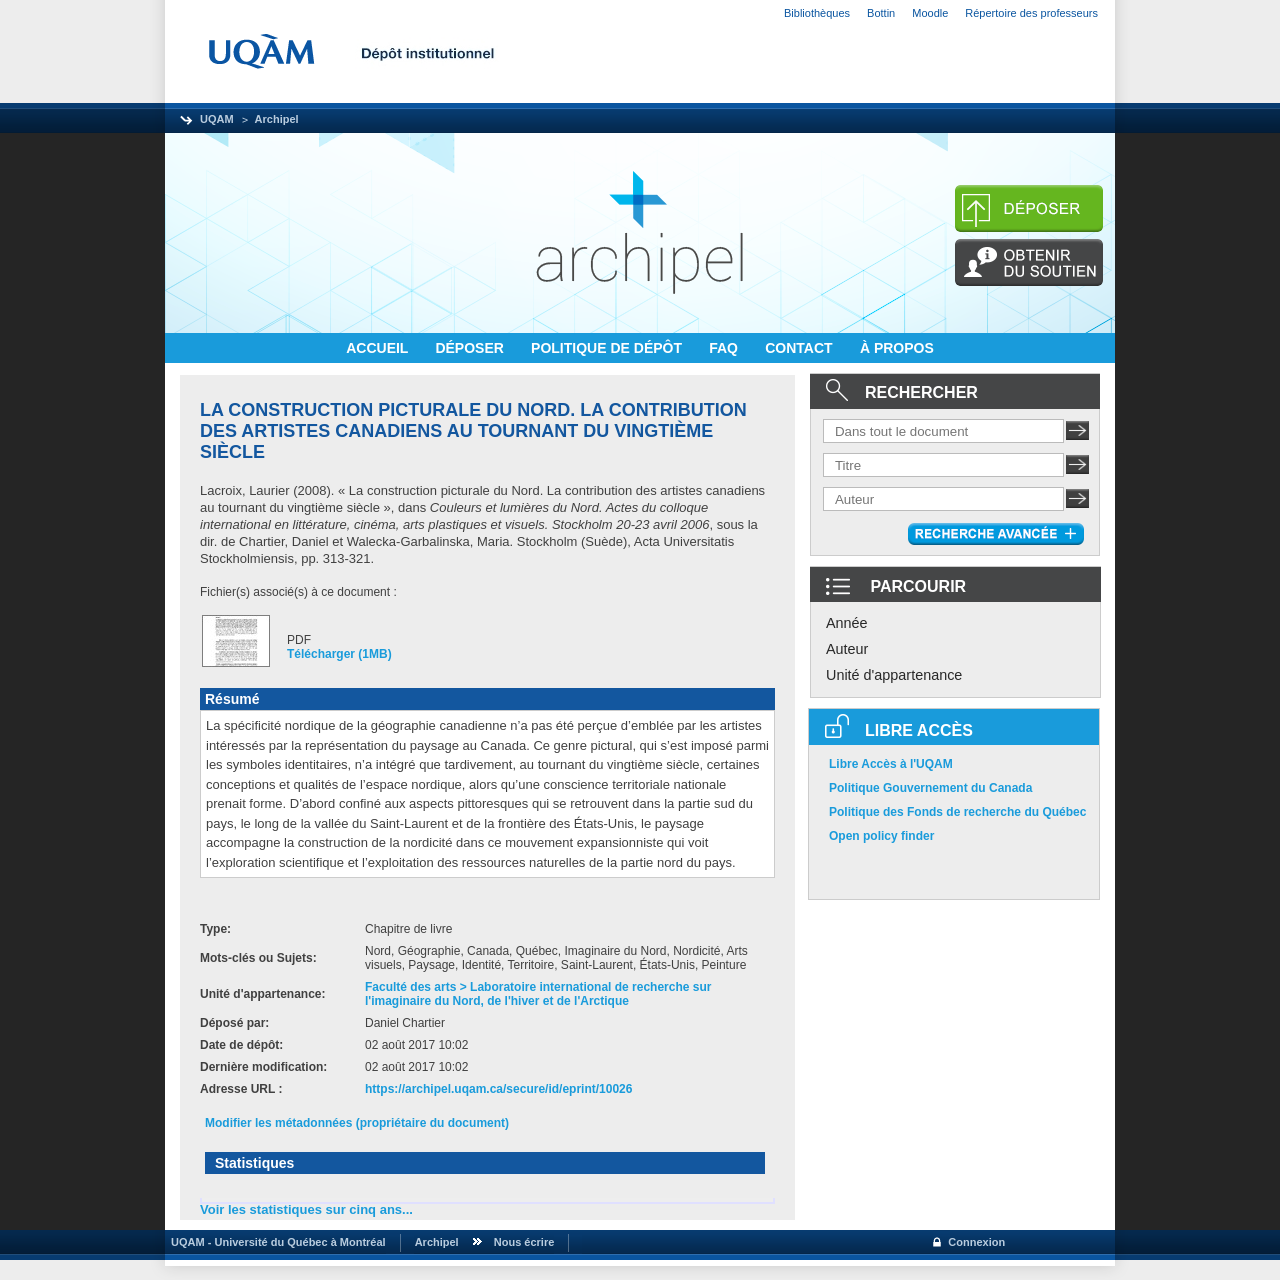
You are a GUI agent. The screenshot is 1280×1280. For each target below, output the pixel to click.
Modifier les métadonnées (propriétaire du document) (357, 1123)
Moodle (930, 13)
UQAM (217, 119)
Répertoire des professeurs (1031, 13)
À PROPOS (897, 348)
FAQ (725, 348)
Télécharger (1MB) (339, 654)
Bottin (881, 13)
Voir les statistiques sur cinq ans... (306, 1209)
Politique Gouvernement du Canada (930, 788)
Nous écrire (524, 1242)
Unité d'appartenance (894, 675)
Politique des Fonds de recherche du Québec (957, 812)
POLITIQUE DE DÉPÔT (608, 348)
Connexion (976, 1242)
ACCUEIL (379, 348)
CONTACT (800, 348)
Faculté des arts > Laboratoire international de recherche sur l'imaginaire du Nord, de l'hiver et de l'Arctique (538, 994)
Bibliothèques (817, 13)
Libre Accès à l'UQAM (891, 764)
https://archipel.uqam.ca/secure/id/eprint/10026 (498, 1089)
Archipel (277, 119)
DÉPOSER (471, 348)
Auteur (847, 649)
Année (847, 623)
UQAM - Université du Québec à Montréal (275, 1242)
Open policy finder (881, 836)
